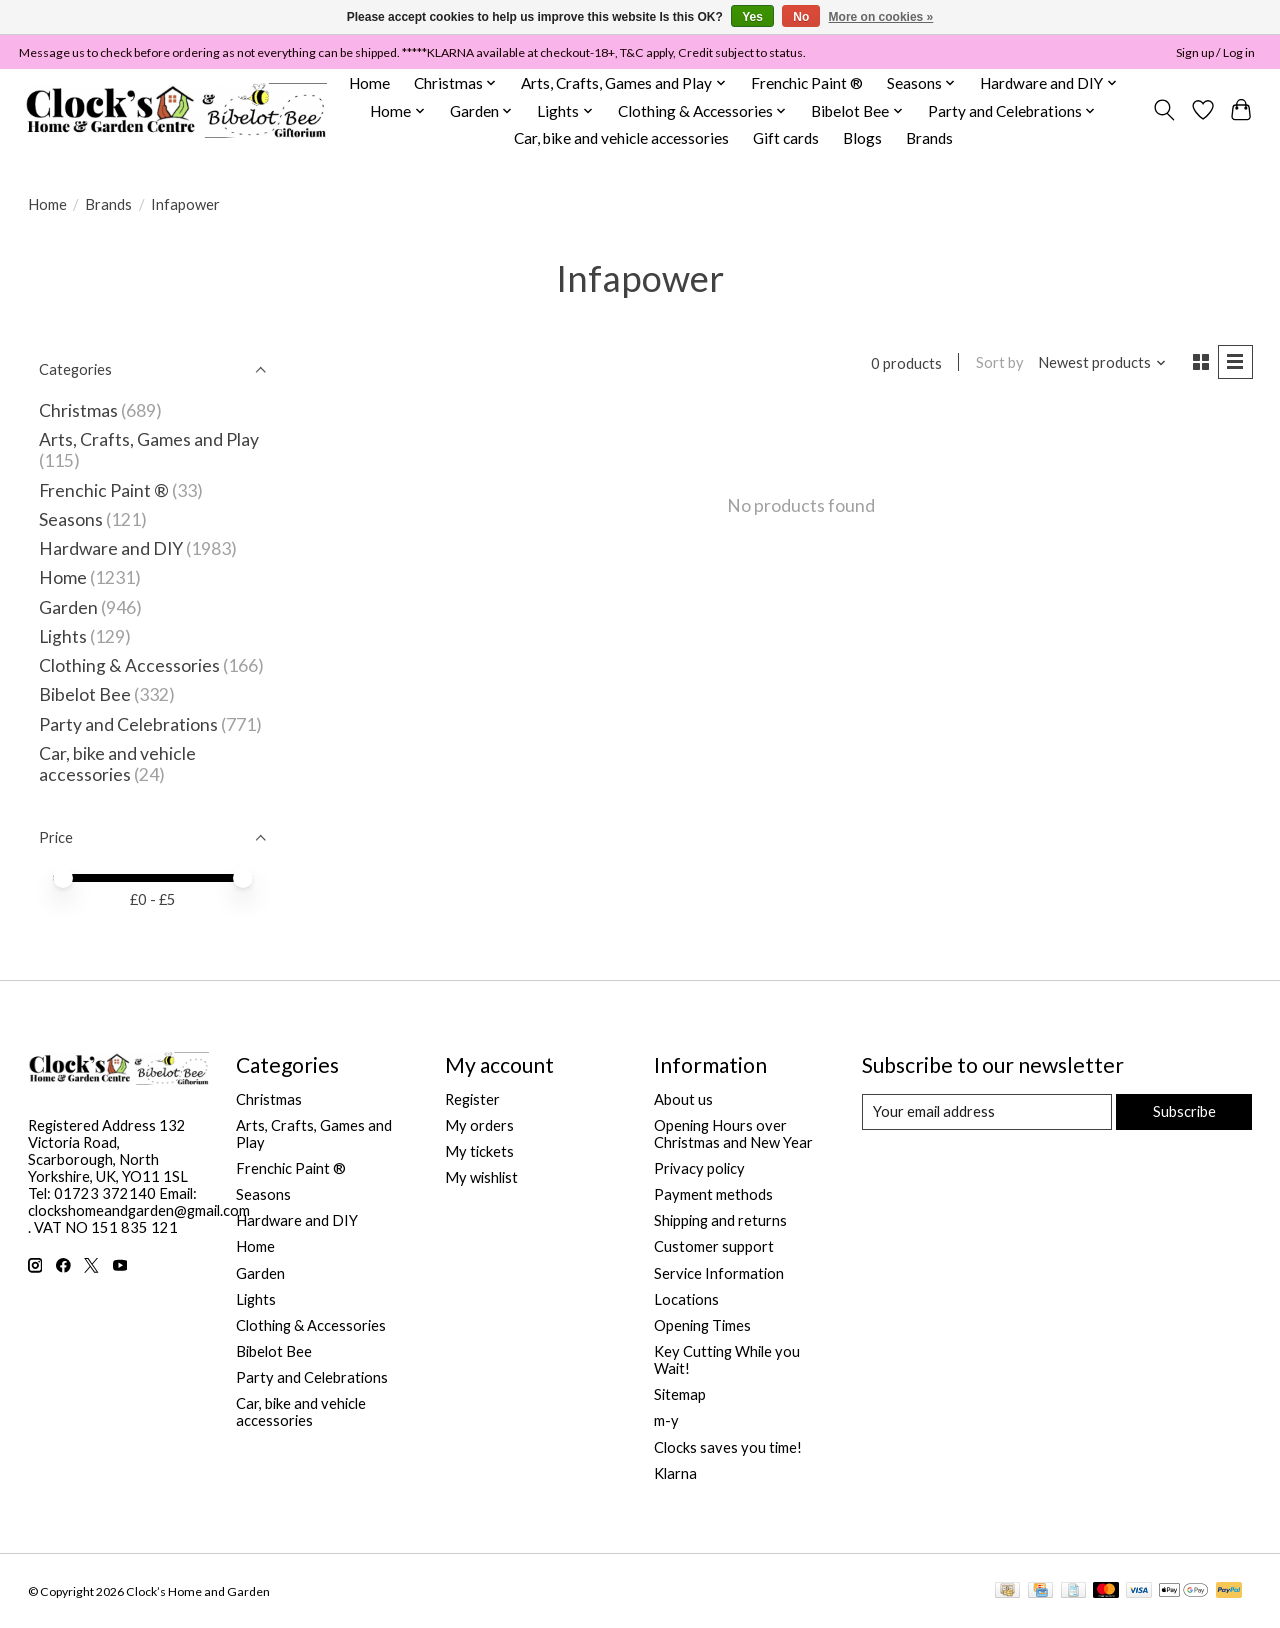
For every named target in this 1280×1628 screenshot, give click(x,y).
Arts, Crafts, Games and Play (149, 439)
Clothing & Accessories (129, 665)
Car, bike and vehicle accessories (621, 138)
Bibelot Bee (85, 694)
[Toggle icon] (1163, 110)
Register (472, 1099)
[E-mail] (986, 1112)
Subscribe (1184, 1111)
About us (683, 1099)
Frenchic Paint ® (807, 83)
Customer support (714, 1246)
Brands (929, 138)
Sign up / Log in (1215, 52)
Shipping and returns (720, 1220)
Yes (752, 17)
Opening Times (702, 1325)
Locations (686, 1299)
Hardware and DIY (111, 548)
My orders (479, 1125)
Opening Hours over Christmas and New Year (733, 1134)
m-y (666, 1420)
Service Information (719, 1273)
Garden (68, 607)
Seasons (72, 519)
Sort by (1000, 362)
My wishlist (481, 1177)
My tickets (479, 1151)
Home (369, 83)
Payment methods (713, 1194)
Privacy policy (699, 1168)
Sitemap (680, 1394)
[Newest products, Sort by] (1102, 362)
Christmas (78, 410)
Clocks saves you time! (728, 1447)
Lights (63, 636)
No (801, 17)
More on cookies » (881, 17)
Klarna (675, 1473)
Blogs (862, 138)
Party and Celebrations (128, 724)
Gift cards (786, 138)
